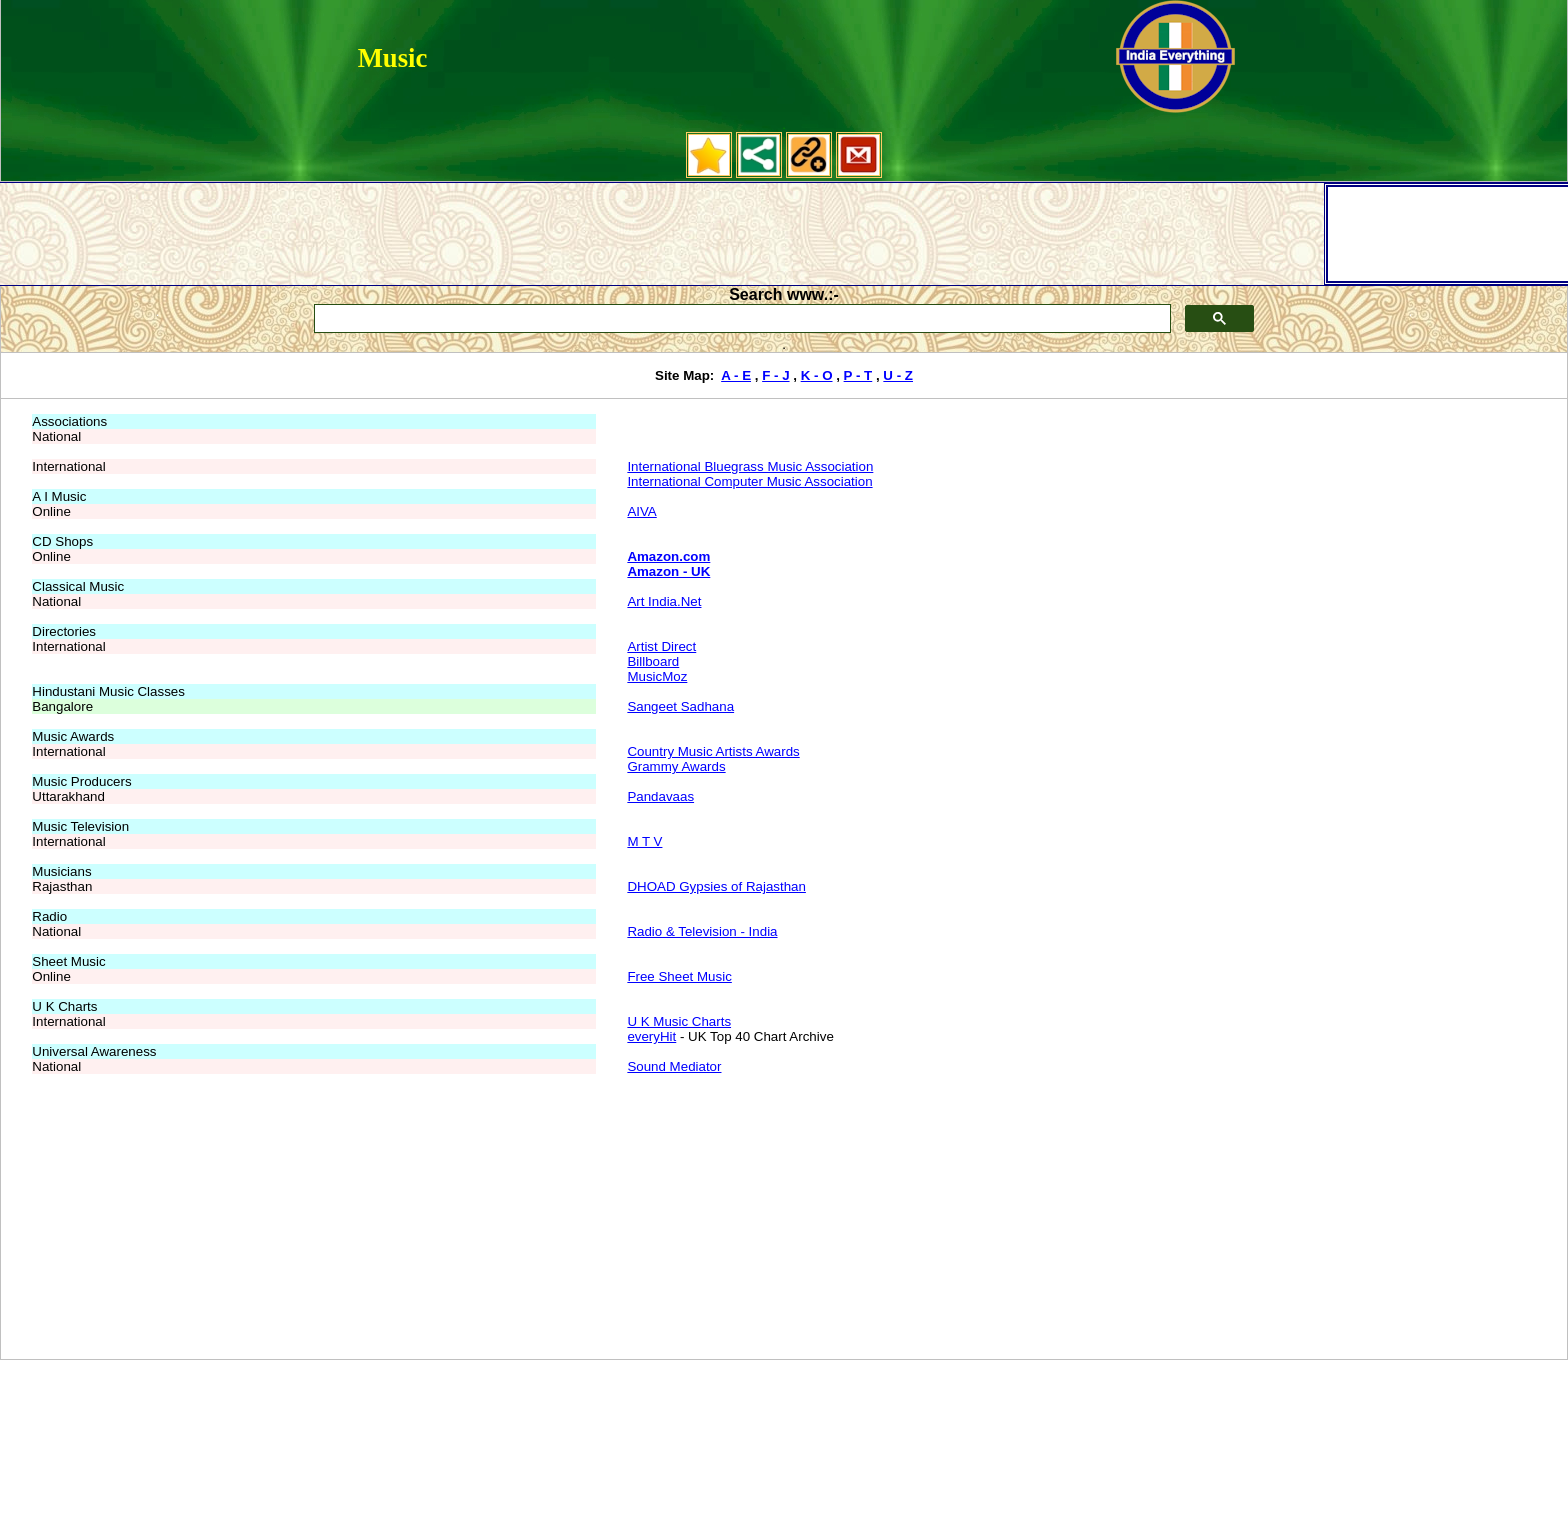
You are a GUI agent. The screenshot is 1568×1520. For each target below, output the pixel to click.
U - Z (898, 375)
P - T (858, 375)
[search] (740, 319)
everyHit (651, 1036)
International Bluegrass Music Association (750, 466)
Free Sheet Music (679, 976)
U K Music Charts (679, 1021)
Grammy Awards (676, 766)
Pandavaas (660, 796)
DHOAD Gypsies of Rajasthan (716, 886)
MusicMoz (657, 676)
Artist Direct (661, 646)
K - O (817, 375)
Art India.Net (664, 601)
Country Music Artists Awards (713, 751)
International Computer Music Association (749, 481)
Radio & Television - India (702, 931)
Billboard (653, 661)
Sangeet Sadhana (680, 706)
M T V (644, 841)
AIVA (641, 511)
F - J (775, 375)
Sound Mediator (674, 1066)
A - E (736, 375)
